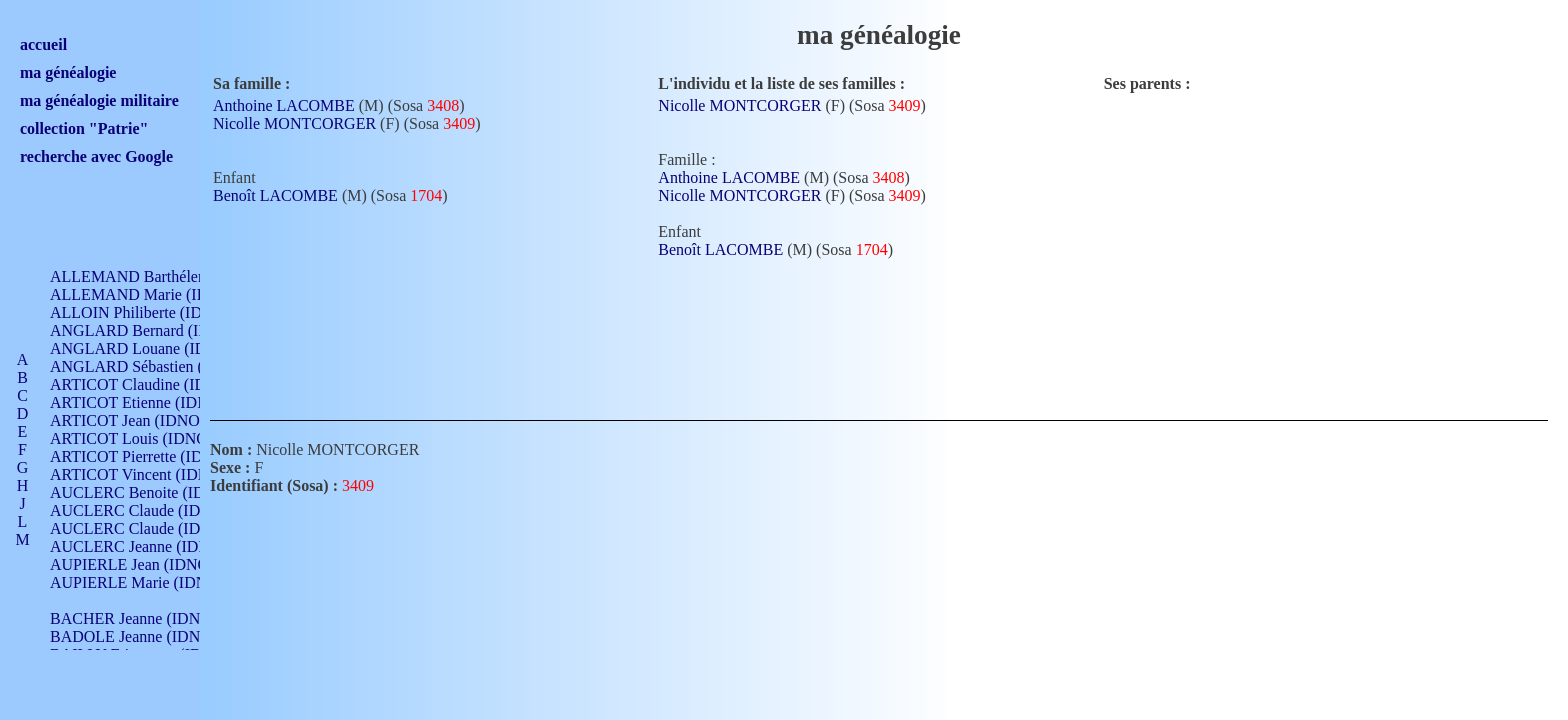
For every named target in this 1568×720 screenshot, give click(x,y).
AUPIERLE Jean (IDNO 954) (146, 564)
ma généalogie (68, 72)
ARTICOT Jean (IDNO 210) (141, 420)
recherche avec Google (96, 156)
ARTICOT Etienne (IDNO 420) (152, 402)
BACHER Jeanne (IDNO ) (135, 618)
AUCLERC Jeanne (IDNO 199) (152, 546)
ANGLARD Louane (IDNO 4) (148, 348)
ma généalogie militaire (99, 100)
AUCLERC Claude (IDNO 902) (153, 510)
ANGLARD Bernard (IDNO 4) (150, 330)
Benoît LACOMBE (275, 195)
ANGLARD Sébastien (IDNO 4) (155, 366)
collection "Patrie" (84, 128)
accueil (43, 44)
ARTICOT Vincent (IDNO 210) (152, 474)
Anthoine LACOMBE (284, 105)
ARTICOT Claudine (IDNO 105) (156, 384)
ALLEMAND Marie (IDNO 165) (157, 294)
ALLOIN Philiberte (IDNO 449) (154, 312)
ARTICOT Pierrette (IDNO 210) (154, 456)
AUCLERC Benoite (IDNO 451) (155, 492)
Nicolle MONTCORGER (294, 123)
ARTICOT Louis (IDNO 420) (145, 438)
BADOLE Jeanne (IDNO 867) (147, 636)
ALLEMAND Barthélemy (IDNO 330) (175, 276)
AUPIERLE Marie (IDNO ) (139, 582)
